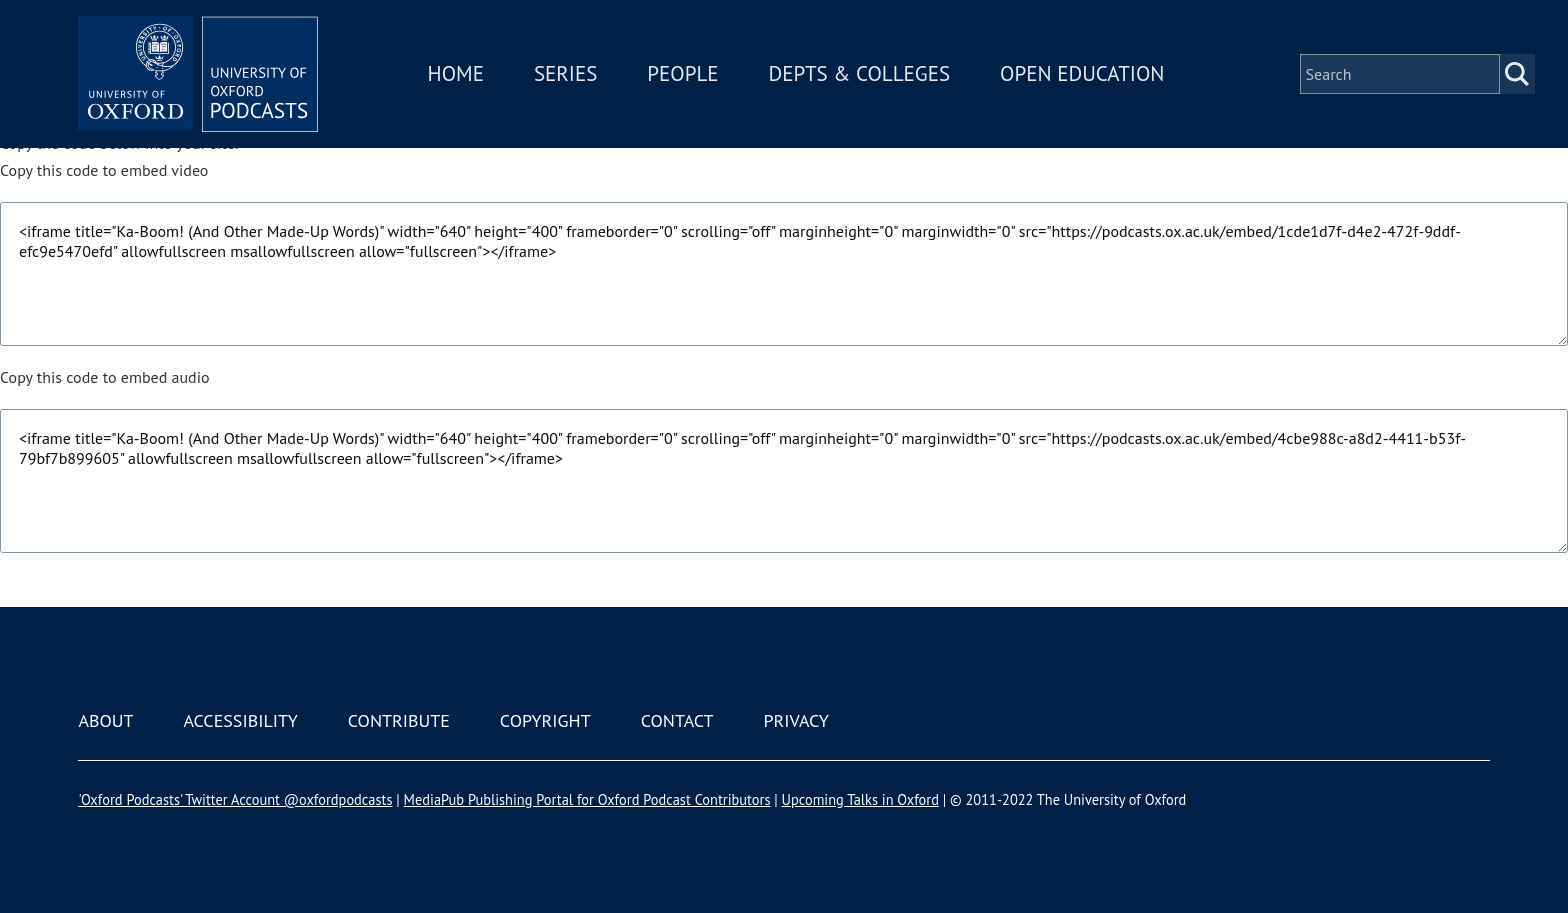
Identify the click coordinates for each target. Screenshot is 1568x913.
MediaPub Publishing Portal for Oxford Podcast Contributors (587, 799)
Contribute (399, 720)
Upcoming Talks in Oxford (860, 799)
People (682, 73)
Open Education (1082, 73)
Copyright (545, 720)
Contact (677, 720)
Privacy (796, 720)
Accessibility (240, 720)
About (105, 720)
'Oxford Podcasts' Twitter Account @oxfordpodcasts (235, 799)
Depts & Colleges (860, 73)
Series (565, 73)
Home (456, 73)
